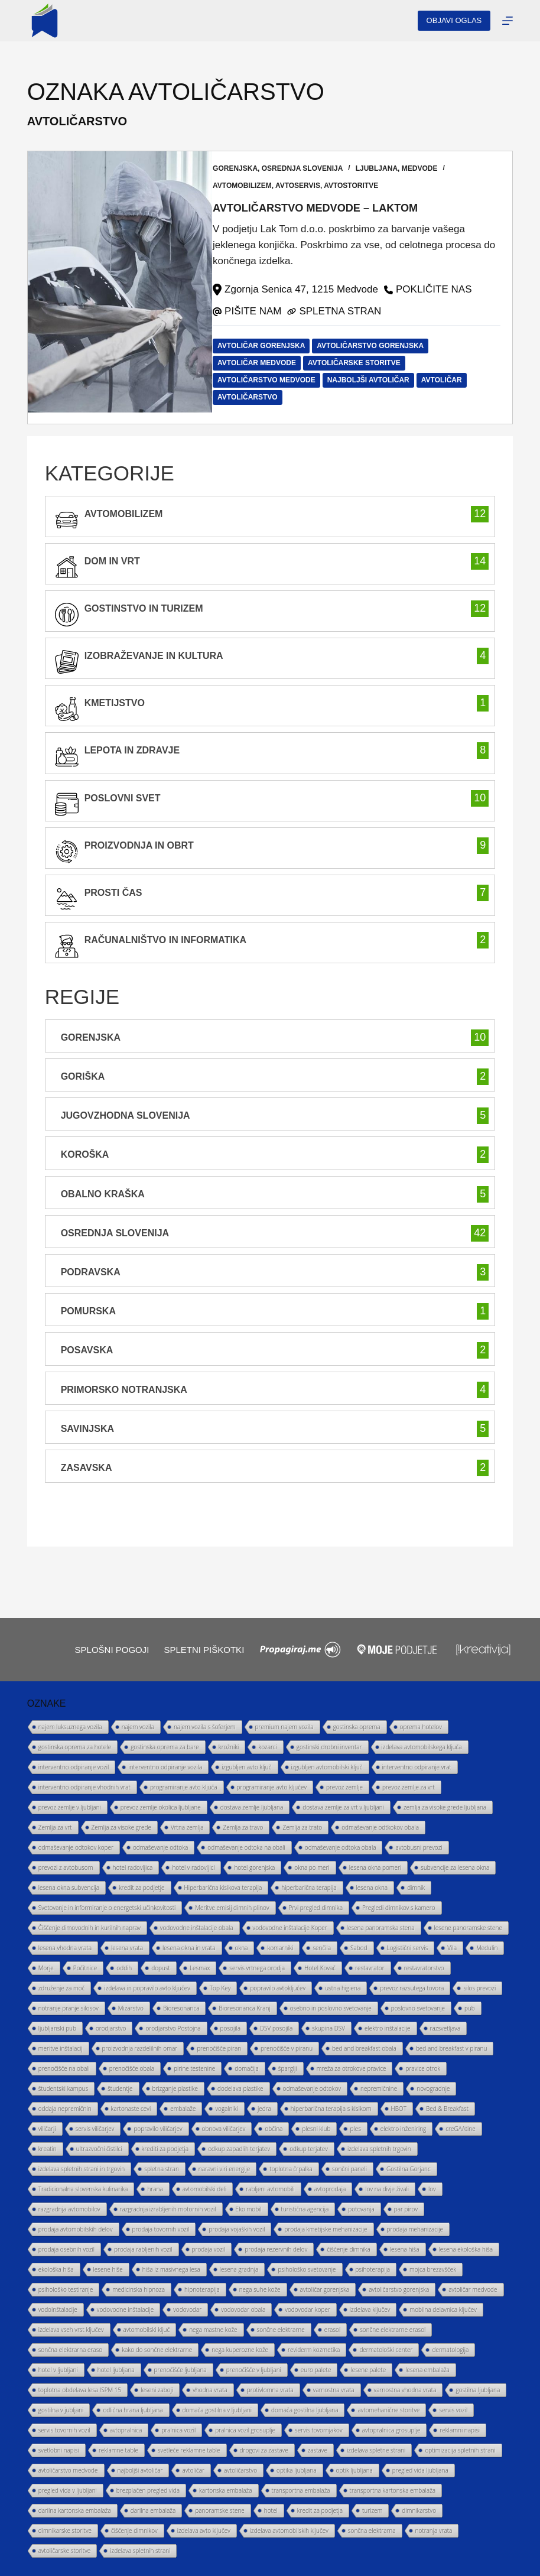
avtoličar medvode (268, 362)
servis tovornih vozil (64, 2430)
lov (432, 2189)
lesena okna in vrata (188, 1948)
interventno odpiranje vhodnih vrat (84, 1787)
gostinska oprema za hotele (74, 1747)
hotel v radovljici (193, 1867)
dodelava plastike (240, 2088)
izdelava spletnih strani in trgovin (81, 2169)
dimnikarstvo (419, 2510)
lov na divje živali (387, 2189)
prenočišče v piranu (287, 2048)
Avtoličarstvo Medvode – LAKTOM (337, 207)
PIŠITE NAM (264, 310)
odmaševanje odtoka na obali (246, 1847)
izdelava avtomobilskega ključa (422, 1747)
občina (273, 2129)
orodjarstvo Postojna (172, 2028)
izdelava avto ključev (203, 2530)
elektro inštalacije (388, 2028)
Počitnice (85, 1968)
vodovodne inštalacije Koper (290, 1928)
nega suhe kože (260, 2289)
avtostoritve (362, 185)
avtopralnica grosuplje (391, 2430)
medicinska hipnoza (138, 2289)
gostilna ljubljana (478, 2390)
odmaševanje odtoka (160, 1847)
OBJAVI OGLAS (454, 20)
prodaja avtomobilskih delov (75, 2229)
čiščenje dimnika (348, 2249)
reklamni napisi (460, 2430)
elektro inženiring (403, 2129)
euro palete (316, 2370)
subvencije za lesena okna (455, 1867)
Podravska (91, 1271)
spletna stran (161, 2169)
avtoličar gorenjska (272, 345)
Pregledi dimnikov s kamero (398, 1907)
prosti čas (113, 892)
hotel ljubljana (116, 2370)
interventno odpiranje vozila (165, 1767)
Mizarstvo (131, 2008)
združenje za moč (61, 1988)
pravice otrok (422, 2068)
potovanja (361, 2209)
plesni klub (316, 2129)
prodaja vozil (209, 2249)
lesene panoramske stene (468, 1928)
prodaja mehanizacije (415, 2229)
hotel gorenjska (254, 1867)
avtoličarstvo (259, 396)
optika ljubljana (296, 2470)
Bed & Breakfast (447, 2108)
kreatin (47, 2149)
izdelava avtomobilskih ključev (289, 2530)
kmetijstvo (114, 703)
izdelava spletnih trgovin (379, 2149)
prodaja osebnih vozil (66, 2249)
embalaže (183, 2108)
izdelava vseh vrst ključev (71, 2329)
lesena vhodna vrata (65, 1948)
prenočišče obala (131, 2068)
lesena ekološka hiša (466, 2249)
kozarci (267, 1747)
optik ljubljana (354, 2470)
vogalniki (226, 2108)
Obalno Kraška (103, 1193)
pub (469, 2008)
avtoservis (309, 185)
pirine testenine (194, 2068)
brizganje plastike (175, 2088)
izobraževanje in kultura (153, 655)
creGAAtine (460, 2129)
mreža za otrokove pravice (351, 2068)
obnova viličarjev (224, 2129)
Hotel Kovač (320, 1968)
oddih (124, 1968)
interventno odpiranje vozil (73, 1767)
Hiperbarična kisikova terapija (223, 1887)
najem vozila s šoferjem (205, 1727)
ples (355, 2129)
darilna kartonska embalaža (74, 2510)
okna (241, 1948)
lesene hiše (108, 2269)
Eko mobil (249, 2209)
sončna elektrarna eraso (70, 2350)
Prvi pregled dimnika (316, 1907)
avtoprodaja (330, 2189)
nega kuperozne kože (240, 2350)
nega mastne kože (213, 2329)
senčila (322, 1948)
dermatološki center (385, 2350)
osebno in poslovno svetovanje (331, 2008)
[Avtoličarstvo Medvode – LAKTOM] (120, 287)
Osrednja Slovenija (313, 168)
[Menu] (507, 20)
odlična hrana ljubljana (132, 2410)
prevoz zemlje (344, 1787)
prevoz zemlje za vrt (408, 1787)
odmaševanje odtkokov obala (380, 1827)
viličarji (47, 2129)
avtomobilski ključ (146, 2329)
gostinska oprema (356, 1727)
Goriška (83, 1076)
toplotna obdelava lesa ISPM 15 (80, 2390)
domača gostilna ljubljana (304, 2410)
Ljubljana (388, 168)
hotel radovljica (133, 1867)
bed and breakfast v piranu (451, 2048)
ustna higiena (342, 1988)
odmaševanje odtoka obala (340, 1847)
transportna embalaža (301, 2490)
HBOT (398, 2108)
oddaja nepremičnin (65, 2108)
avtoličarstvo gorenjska (381, 345)
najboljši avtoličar (380, 379)
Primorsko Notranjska (124, 1389)
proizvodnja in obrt (139, 845)
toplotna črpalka (291, 2169)
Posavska (87, 1350)
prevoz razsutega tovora (412, 1988)
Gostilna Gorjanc (408, 2169)
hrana (154, 2189)
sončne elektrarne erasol (392, 2329)
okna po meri (311, 1867)
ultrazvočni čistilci (99, 2149)
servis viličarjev (95, 2129)
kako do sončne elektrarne (157, 2350)
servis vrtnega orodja (257, 1968)
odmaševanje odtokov (312, 2088)
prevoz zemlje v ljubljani (69, 1807)
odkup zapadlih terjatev (239, 2149)
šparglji (287, 2068)
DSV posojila (276, 2028)
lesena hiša (404, 2249)
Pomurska (88, 1311)
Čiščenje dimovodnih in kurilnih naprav (89, 1928)
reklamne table (118, 2450)
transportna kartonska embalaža (393, 2490)
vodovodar (187, 2309)
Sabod (358, 1948)
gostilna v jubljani (61, 2410)
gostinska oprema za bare (165, 1747)
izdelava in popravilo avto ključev (147, 1988)
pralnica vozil (178, 2430)
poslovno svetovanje (418, 2008)
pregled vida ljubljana (420, 2470)
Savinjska (87, 1428)
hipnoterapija (202, 2289)
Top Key (220, 1988)
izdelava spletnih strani (140, 2550)
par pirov (406, 2209)
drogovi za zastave (264, 2450)
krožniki (229, 1747)
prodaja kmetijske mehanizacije (325, 2229)
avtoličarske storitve (365, 362)
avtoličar (452, 379)
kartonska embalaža (225, 2490)
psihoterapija (373, 2269)
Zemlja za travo (243, 1827)
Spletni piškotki (204, 1650)
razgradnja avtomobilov (69, 2209)
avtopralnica (126, 2430)
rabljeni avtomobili (270, 2189)
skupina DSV (328, 2028)
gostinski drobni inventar (329, 1747)
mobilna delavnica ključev (442, 2309)
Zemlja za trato (302, 1827)
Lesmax (200, 1968)
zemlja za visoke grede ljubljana (445, 1807)
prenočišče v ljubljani (253, 2370)
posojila (230, 2028)
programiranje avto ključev (272, 1787)
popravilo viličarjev (158, 2129)
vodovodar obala (243, 2309)
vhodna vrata (210, 2390)
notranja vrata (434, 2530)
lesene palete (368, 2370)
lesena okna (372, 1887)
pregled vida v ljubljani (67, 2490)
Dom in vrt (112, 561)
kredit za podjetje (142, 1887)
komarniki (280, 1948)
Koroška (85, 1154)
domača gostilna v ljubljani (217, 2410)
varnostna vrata (333, 2390)
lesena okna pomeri (375, 1867)
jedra (264, 2108)
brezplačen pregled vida (148, 2490)
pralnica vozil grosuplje (245, 2430)
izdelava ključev (370, 2309)
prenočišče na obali (64, 2068)
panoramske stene (220, 2510)
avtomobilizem (253, 185)
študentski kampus (63, 2088)
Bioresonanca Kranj (244, 2008)
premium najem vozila (284, 1727)
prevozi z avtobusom (65, 1867)
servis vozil (453, 2410)
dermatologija (450, 2350)
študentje (120, 2088)
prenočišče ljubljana (180, 2370)
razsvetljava (445, 2028)
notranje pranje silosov (68, 2008)
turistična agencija (305, 2209)
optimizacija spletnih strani (460, 2450)
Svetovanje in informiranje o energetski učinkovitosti (107, 1907)
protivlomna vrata (270, 2390)
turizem (372, 2510)
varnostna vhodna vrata (405, 2390)
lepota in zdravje (132, 750)
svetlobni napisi (58, 2450)
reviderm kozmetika (314, 2350)
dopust (160, 1968)
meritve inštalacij (60, 2048)
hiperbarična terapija (308, 1887)
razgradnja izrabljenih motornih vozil (168, 2209)
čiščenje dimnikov (134, 2530)
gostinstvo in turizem (143, 608)
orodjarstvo (111, 2028)
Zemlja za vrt (55, 1827)
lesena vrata (127, 1948)
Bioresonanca (181, 2008)
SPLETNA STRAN (351, 310)
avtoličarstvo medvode (278, 379)
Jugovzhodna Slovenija (125, 1115)
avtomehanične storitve (388, 2410)
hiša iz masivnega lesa (171, 2269)
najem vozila (138, 1727)
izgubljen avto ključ (246, 1767)
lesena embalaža (427, 2370)
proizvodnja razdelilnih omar (140, 2048)
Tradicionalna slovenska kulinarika (83, 2189)
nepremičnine (378, 2088)
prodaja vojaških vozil (237, 2229)
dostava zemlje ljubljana (252, 1807)
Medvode (431, 168)
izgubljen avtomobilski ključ (327, 1767)
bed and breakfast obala (364, 2048)
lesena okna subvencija (68, 1887)
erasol (332, 2329)
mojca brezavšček (432, 2269)
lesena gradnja (239, 2269)
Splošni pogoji (112, 1650)
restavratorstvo (424, 1968)
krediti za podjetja (165, 2149)
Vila (452, 1948)
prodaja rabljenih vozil (143, 2249)
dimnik (416, 1887)
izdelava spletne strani (376, 2450)
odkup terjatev (308, 2149)
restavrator (370, 1968)
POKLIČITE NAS (445, 288)
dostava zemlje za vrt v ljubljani (343, 1807)
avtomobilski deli (205, 2189)
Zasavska (86, 1467)
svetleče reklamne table (189, 2450)
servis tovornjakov (318, 2430)
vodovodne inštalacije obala (196, 1928)
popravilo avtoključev (277, 1988)
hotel (271, 2510)
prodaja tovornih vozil (161, 2229)
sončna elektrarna (372, 2530)
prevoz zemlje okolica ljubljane (161, 1807)
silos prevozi (479, 1988)
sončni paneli (349, 2169)
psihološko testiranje (65, 2289)
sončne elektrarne (281, 2329)
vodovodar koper (307, 2309)
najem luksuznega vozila (70, 1727)
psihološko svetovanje (307, 2269)
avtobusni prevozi (418, 1847)
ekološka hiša (56, 2269)
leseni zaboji (157, 2390)
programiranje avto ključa (183, 1787)
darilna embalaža (153, 2510)
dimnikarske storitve (65, 2530)
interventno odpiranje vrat (416, 1767)
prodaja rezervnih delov (276, 2249)
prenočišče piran (219, 2048)
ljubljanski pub (57, 2028)
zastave (317, 2450)
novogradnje (433, 2088)
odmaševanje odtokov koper (75, 1847)
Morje (46, 1968)
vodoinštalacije (57, 2309)
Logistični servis (407, 1948)
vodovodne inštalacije (125, 2309)
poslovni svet (122, 797)
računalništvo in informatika (165, 940)
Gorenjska (246, 168)
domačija (247, 2068)
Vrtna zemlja (187, 1827)
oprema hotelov (421, 1727)
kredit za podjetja (320, 2510)
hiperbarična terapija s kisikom (331, 2108)
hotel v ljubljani (58, 2370)
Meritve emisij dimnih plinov (232, 1907)
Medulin (486, 1948)
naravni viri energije (224, 2169)
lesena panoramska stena (381, 1928)
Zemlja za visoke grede (121, 1827)
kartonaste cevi (131, 2108)
